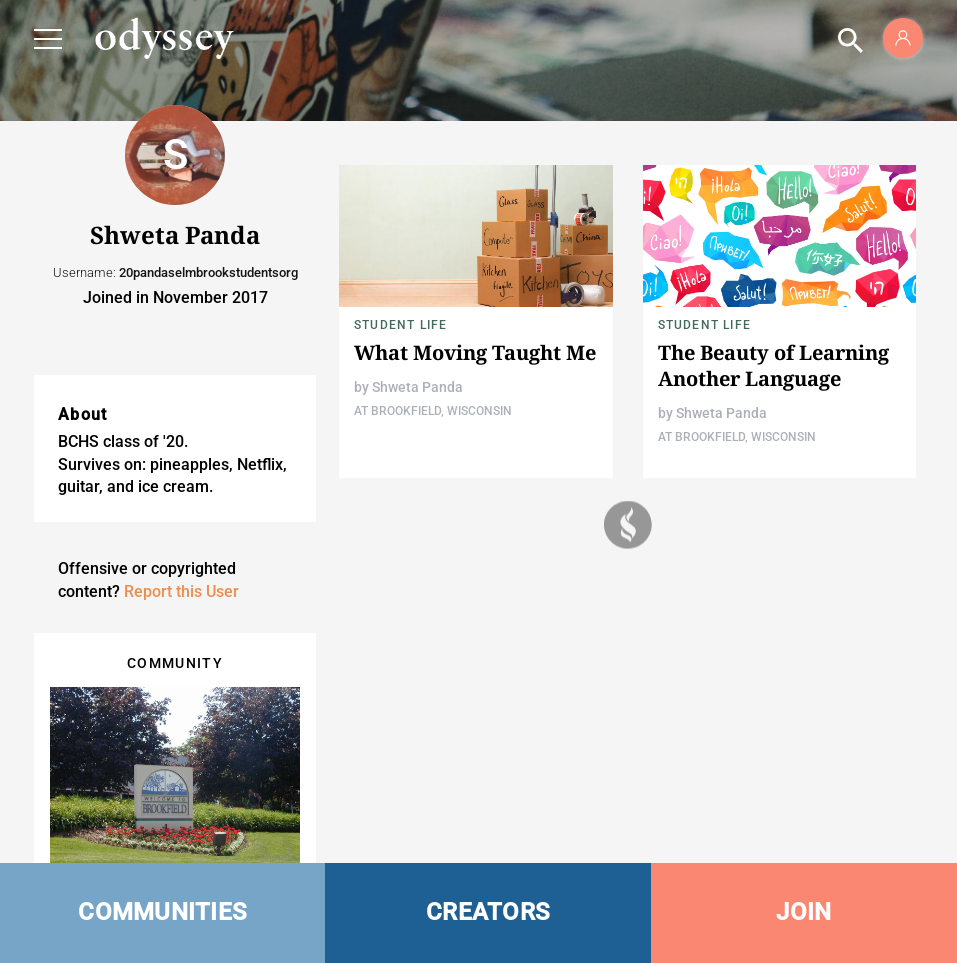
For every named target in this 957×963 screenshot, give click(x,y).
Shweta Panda (417, 387)
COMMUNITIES (162, 912)
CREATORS (488, 912)
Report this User (181, 591)
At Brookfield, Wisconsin (433, 411)
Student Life (400, 325)
